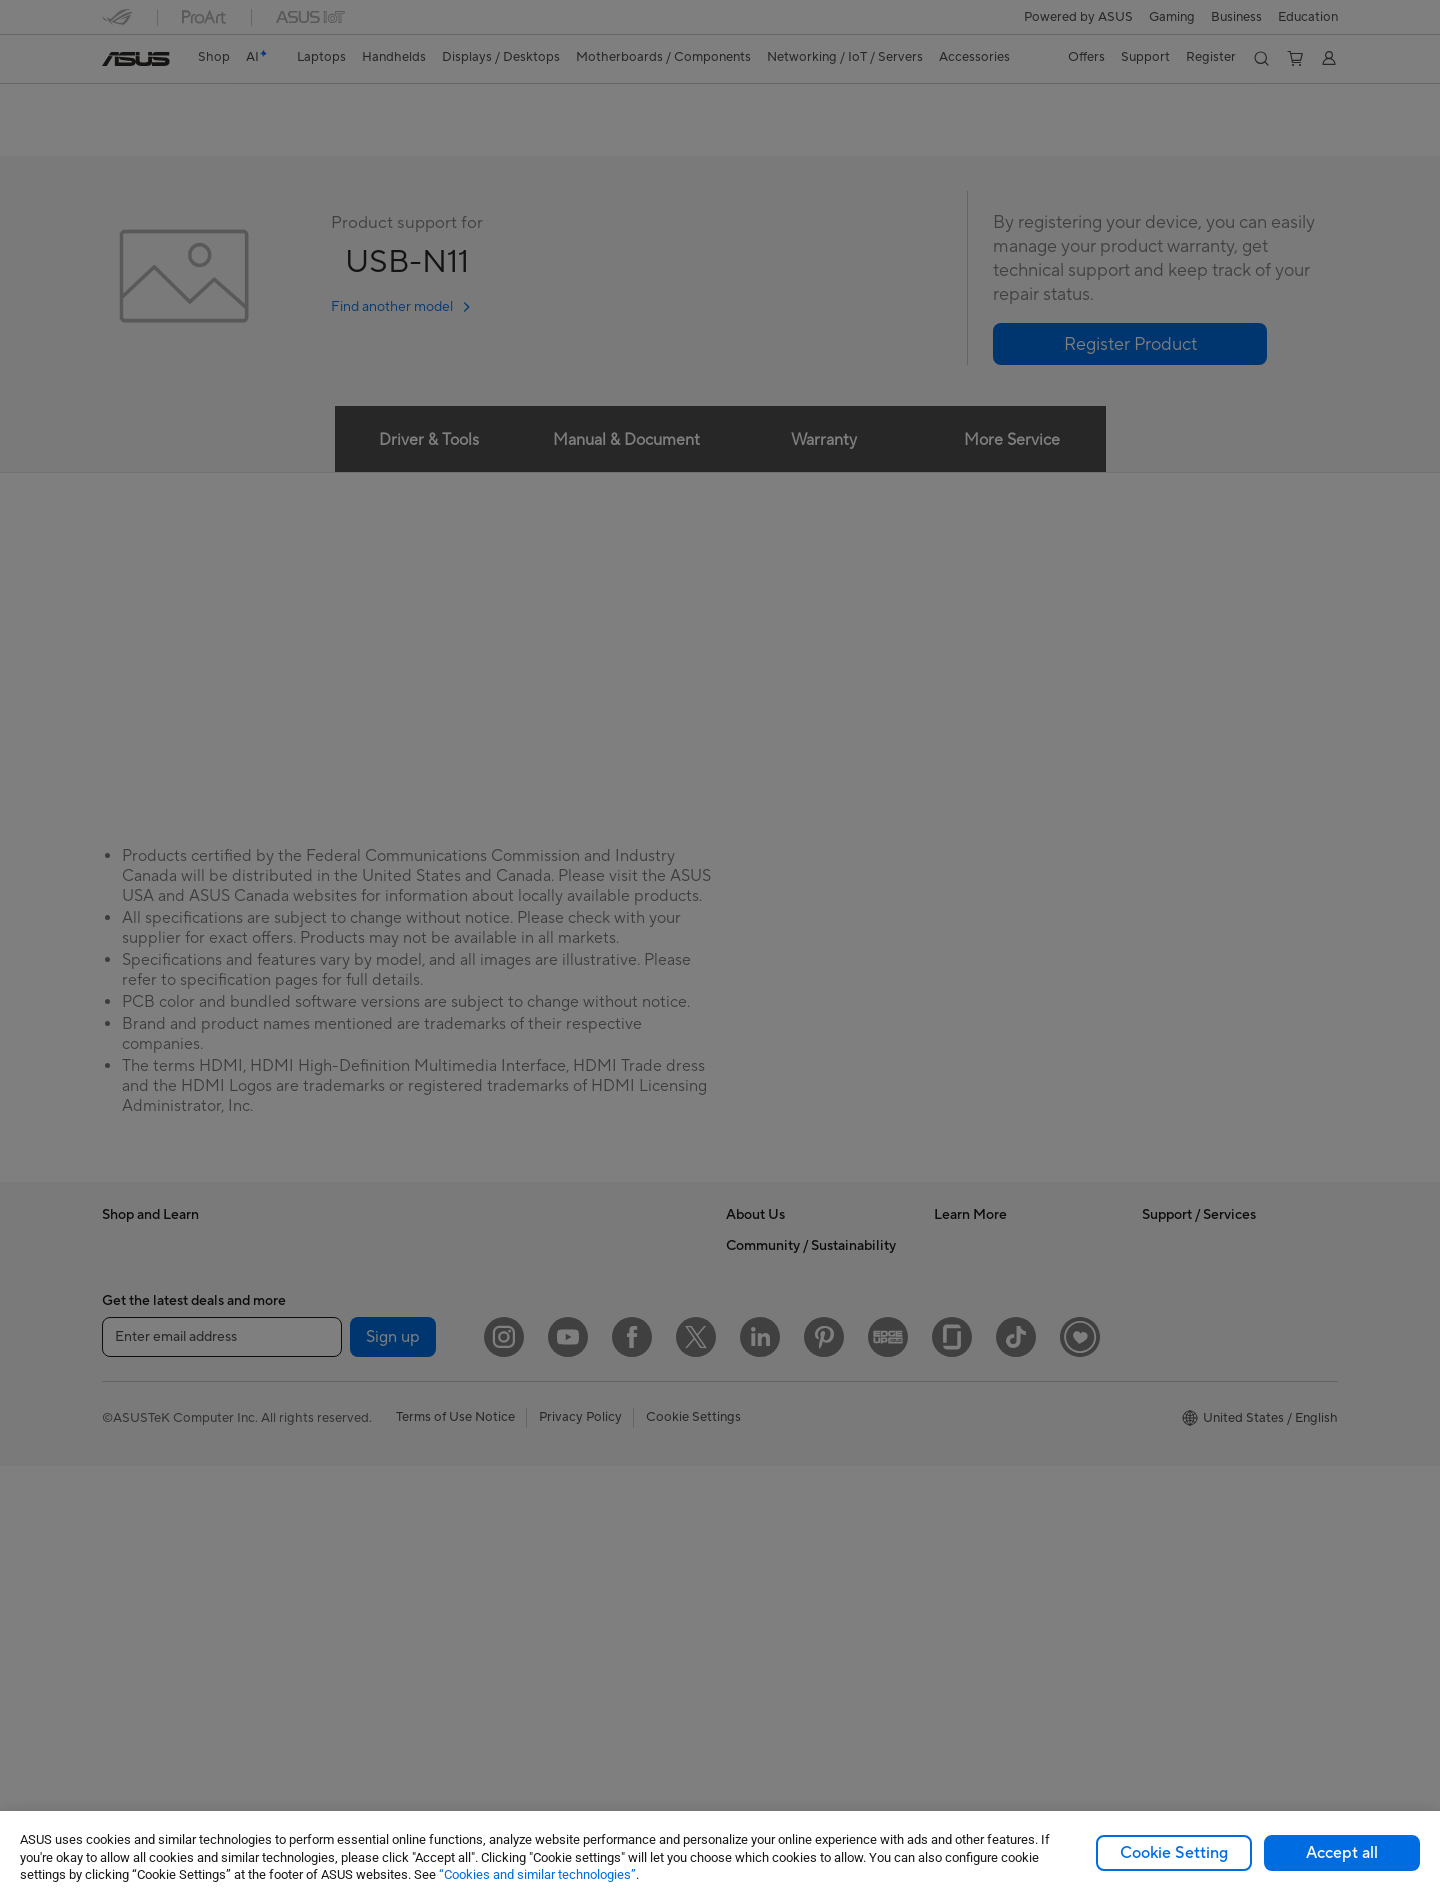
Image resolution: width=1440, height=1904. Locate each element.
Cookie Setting (1174, 1853)
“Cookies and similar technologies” (537, 1874)
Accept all (1342, 1853)
